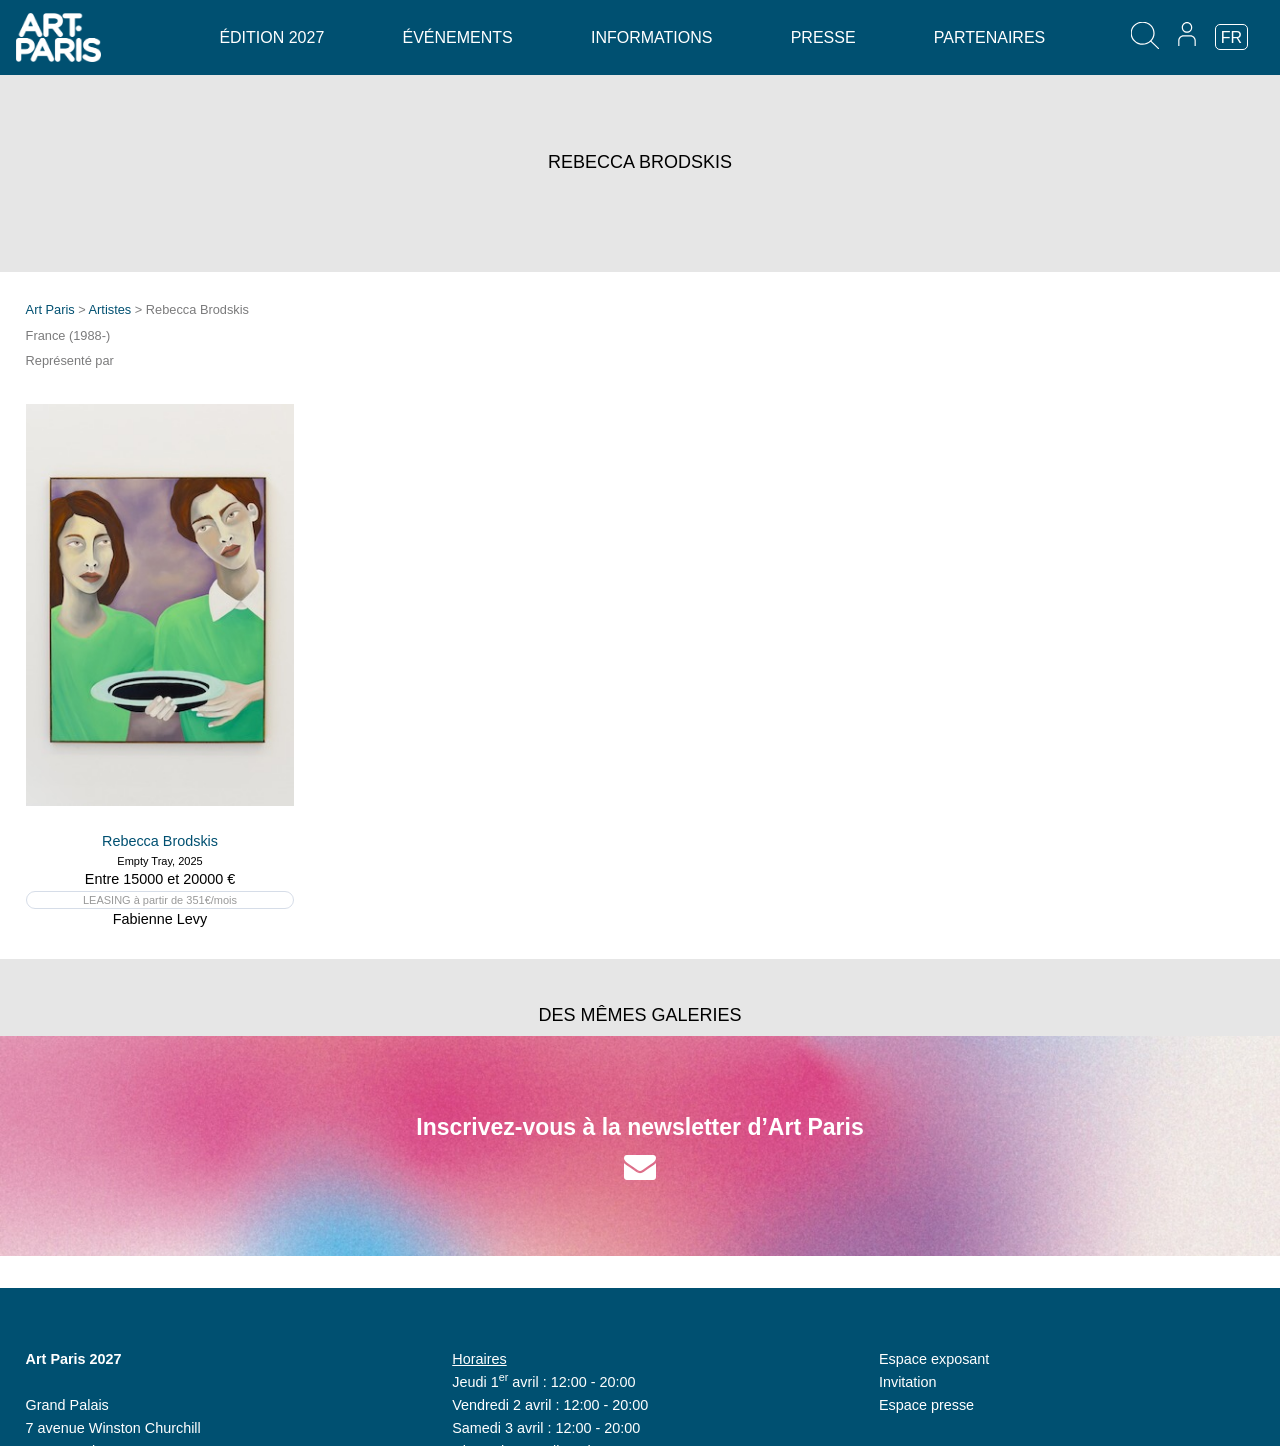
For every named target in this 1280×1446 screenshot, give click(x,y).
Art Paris (50, 309)
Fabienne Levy (160, 919)
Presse (823, 37)
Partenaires (989, 37)
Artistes (110, 309)
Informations (651, 37)
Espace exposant (934, 1359)
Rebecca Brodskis (160, 841)
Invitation (908, 1382)
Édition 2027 (271, 37)
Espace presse (926, 1405)
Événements (458, 37)
